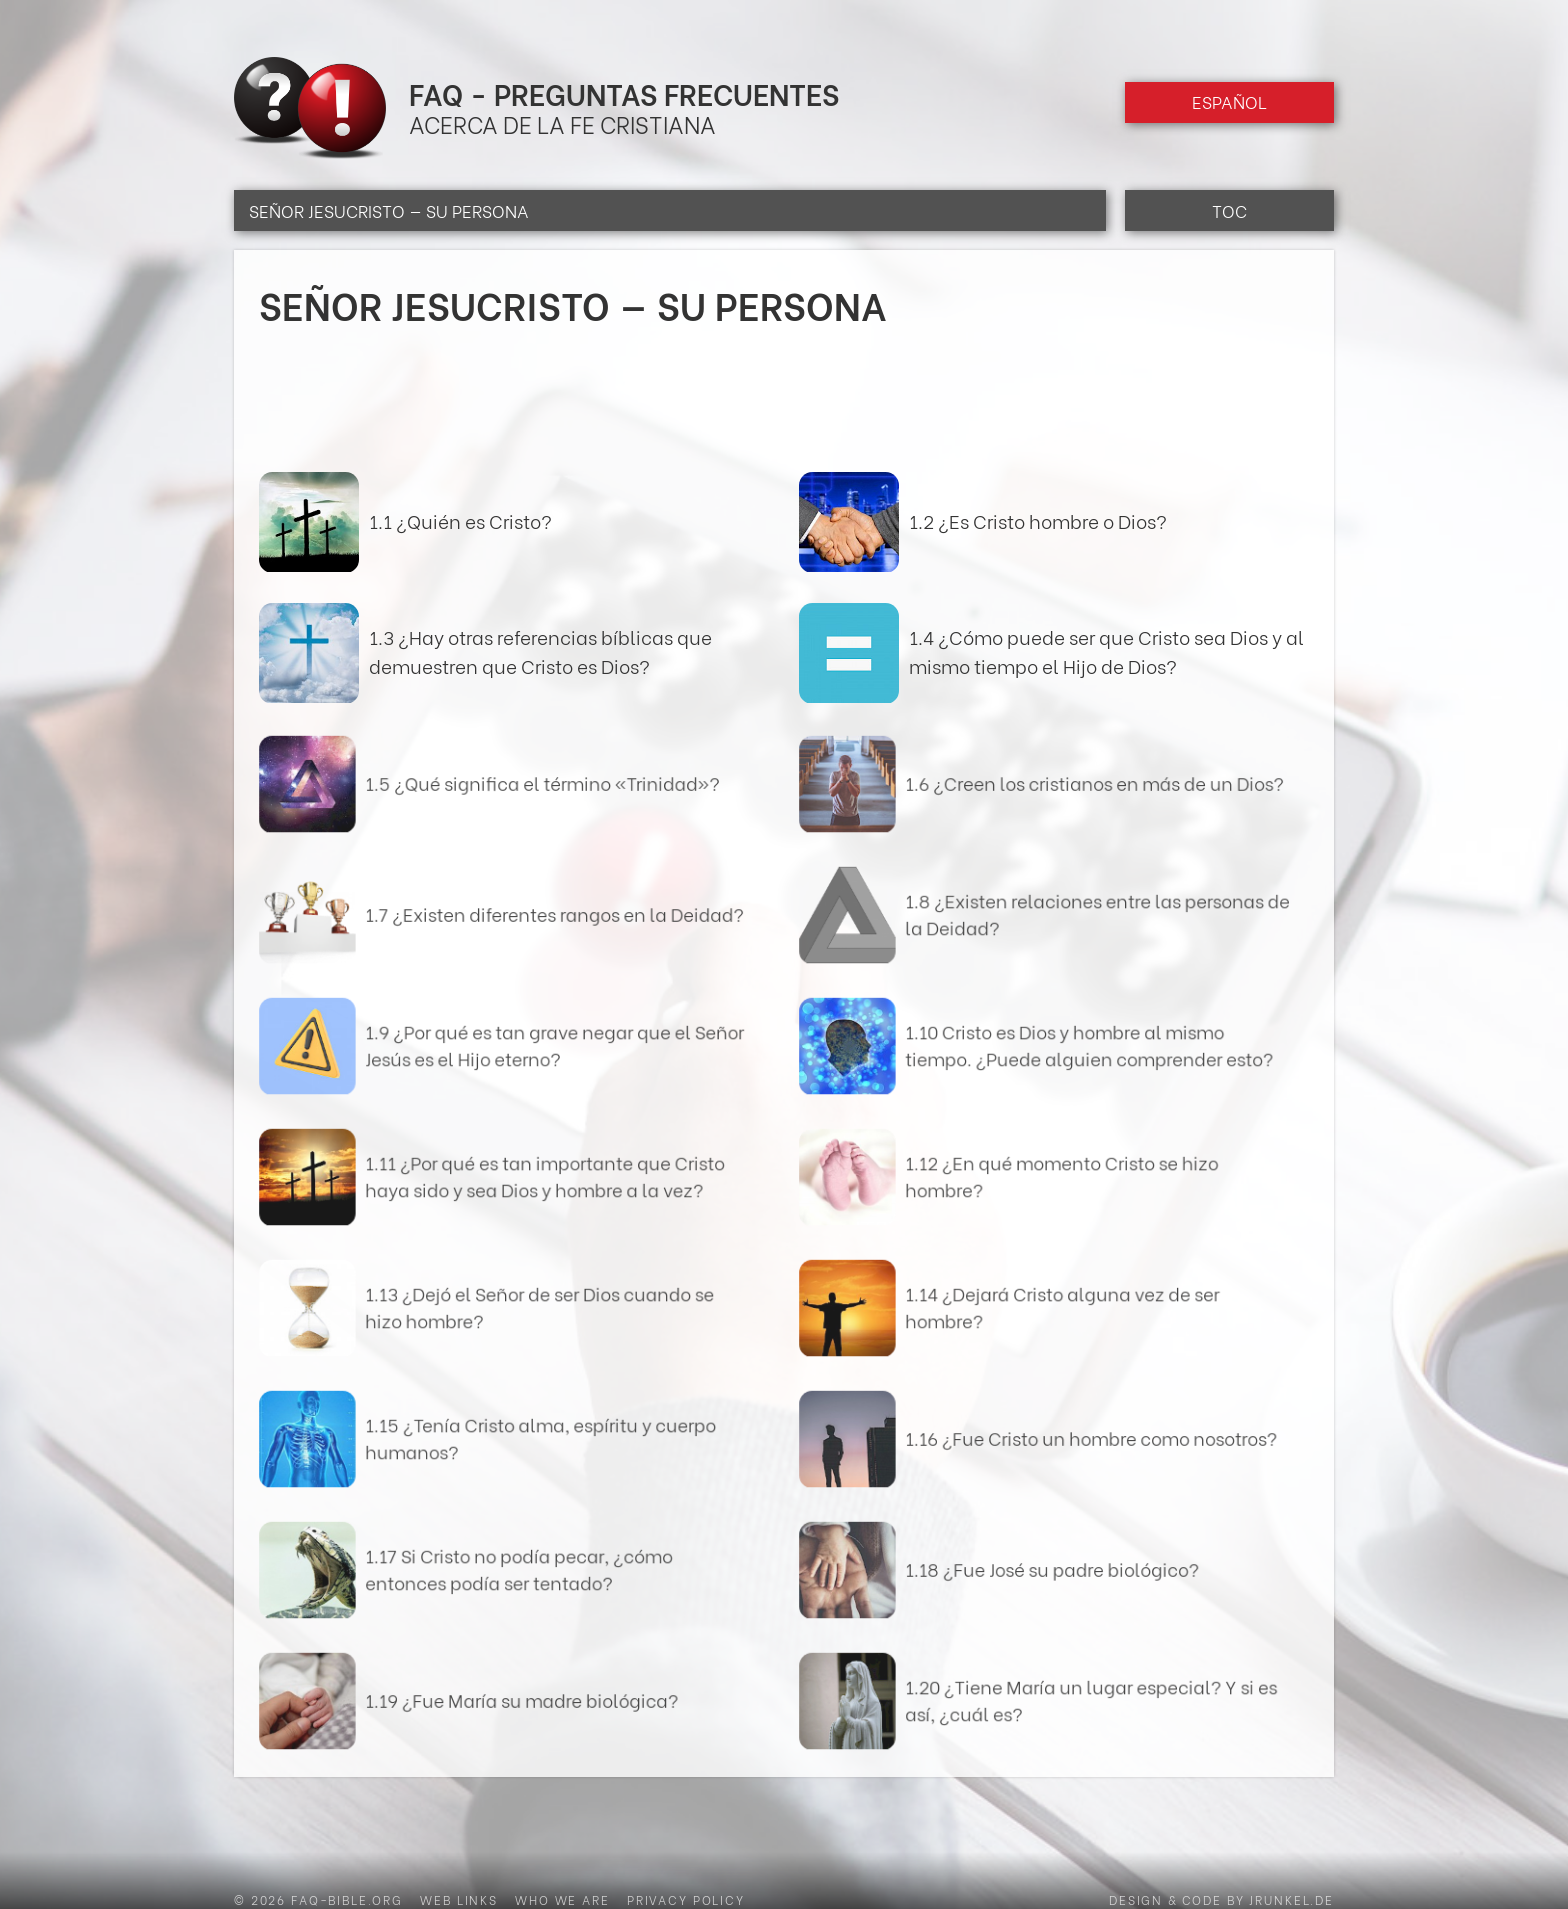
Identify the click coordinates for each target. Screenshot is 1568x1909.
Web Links (459, 1899)
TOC (1229, 210)
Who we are (562, 1899)
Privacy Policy (686, 1899)
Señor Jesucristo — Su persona (389, 210)
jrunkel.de (1291, 1899)
